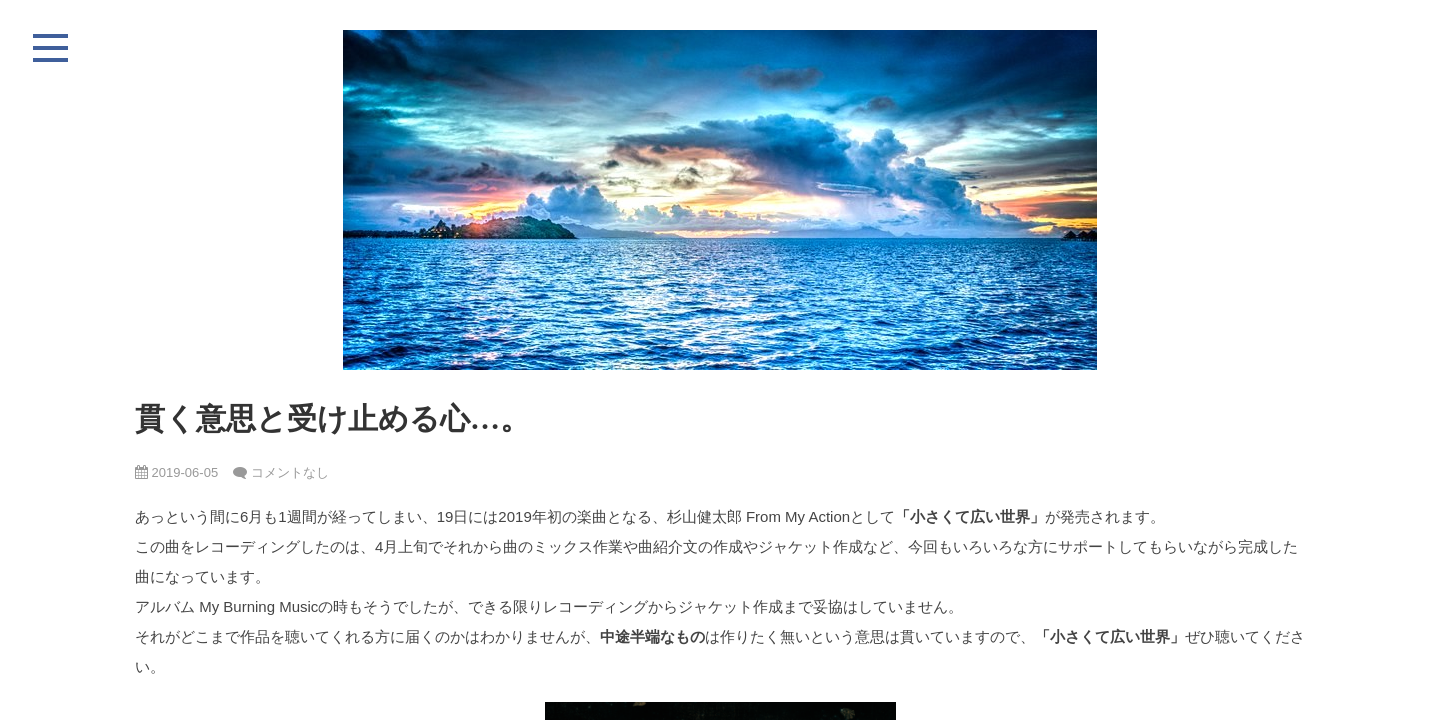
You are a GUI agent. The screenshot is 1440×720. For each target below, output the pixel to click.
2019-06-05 (176, 472)
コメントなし (290, 472)
